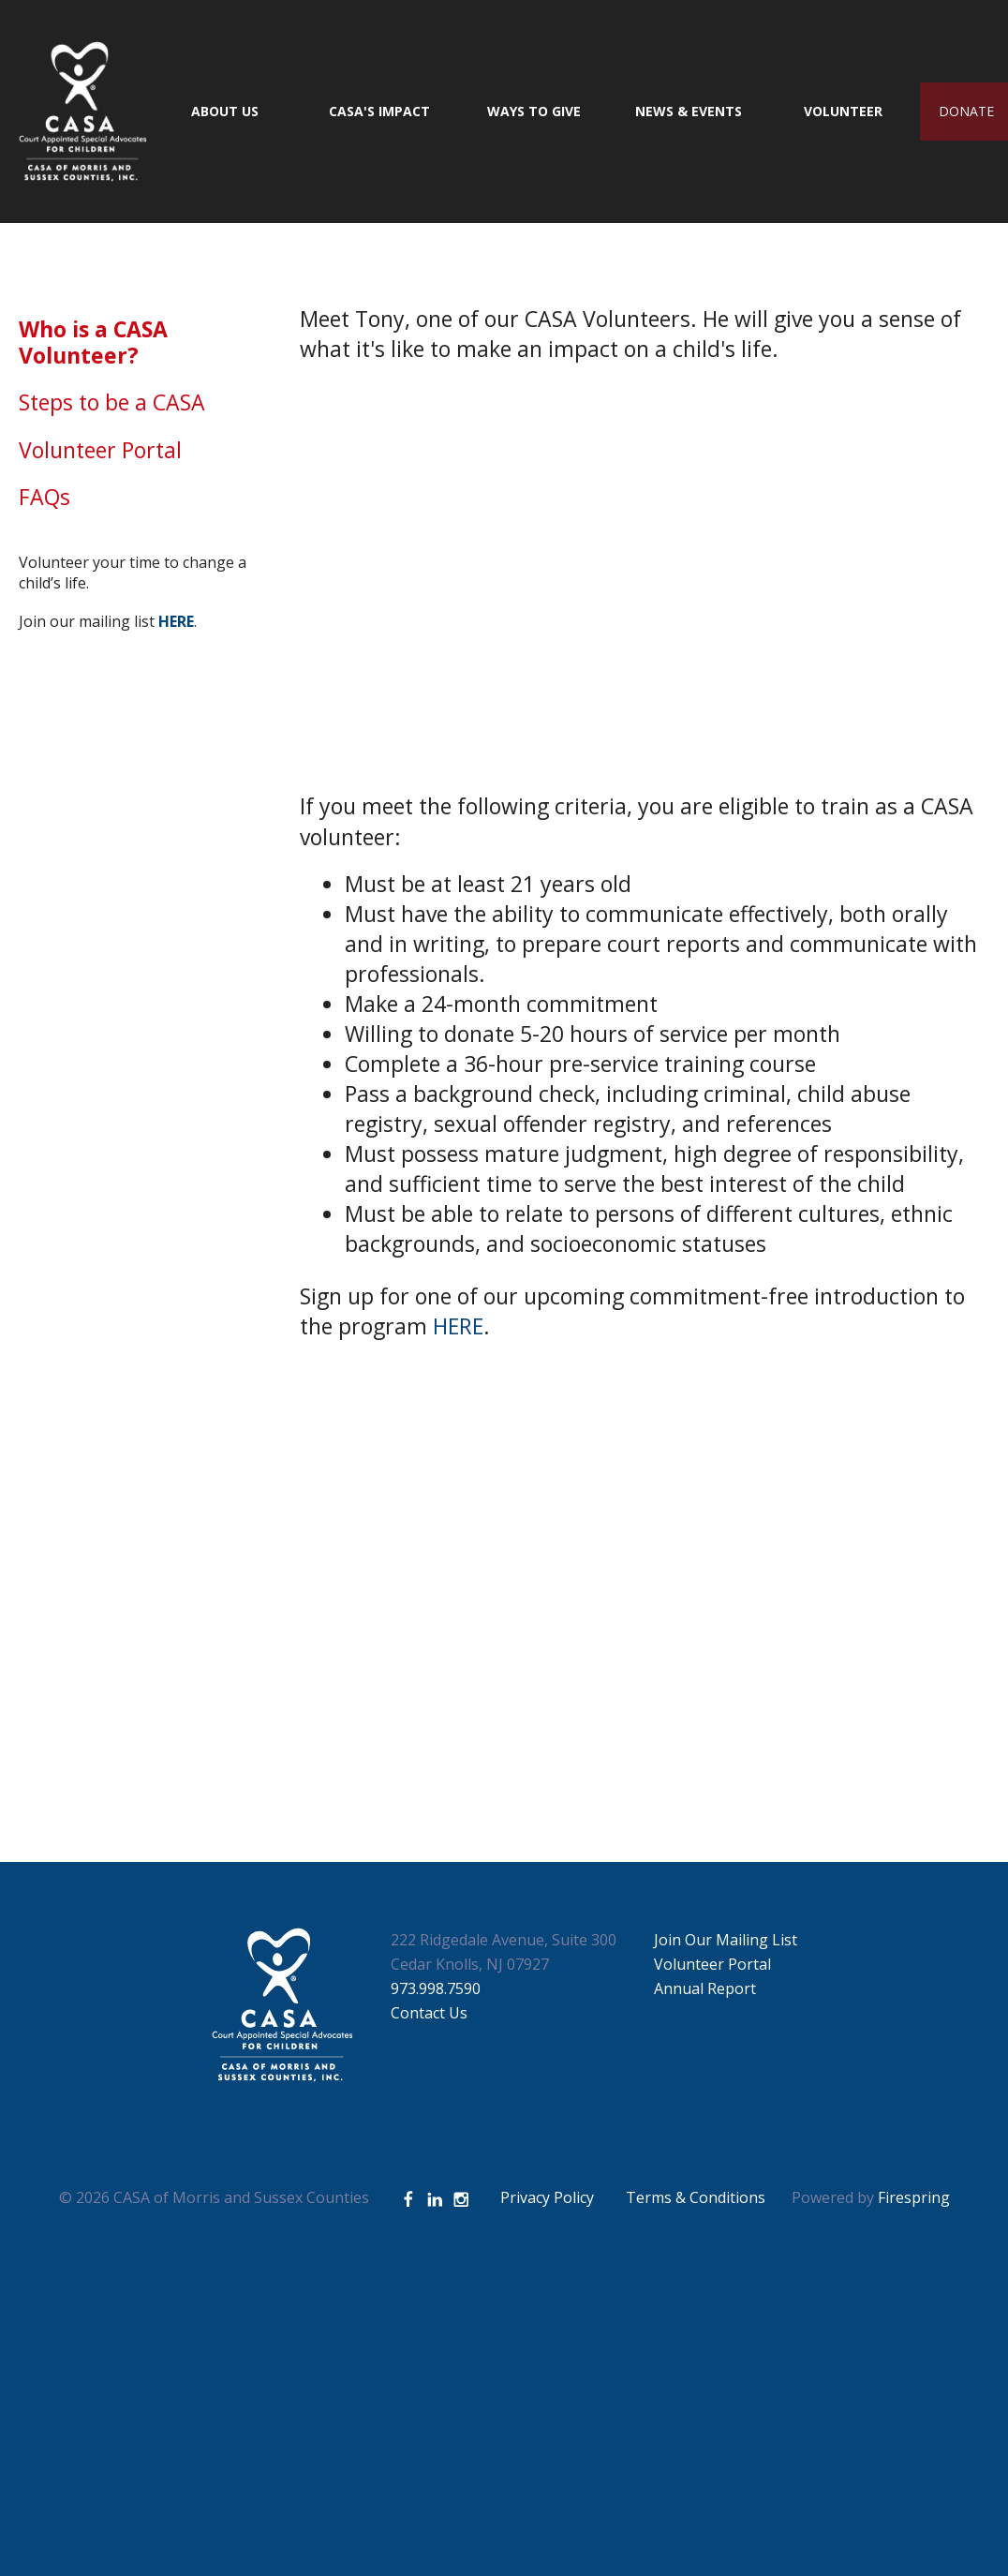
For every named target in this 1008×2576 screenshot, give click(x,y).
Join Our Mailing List (725, 1939)
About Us (225, 111)
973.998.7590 (436, 1988)
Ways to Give (534, 111)
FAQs (44, 497)
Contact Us (429, 2013)
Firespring (914, 2197)
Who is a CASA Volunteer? (93, 342)
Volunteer (843, 111)
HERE (458, 1326)
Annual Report (705, 1988)
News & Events (688, 111)
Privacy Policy (547, 2197)
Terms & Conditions (695, 2197)
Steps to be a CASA (112, 402)
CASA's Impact (379, 111)
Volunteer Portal (100, 450)
